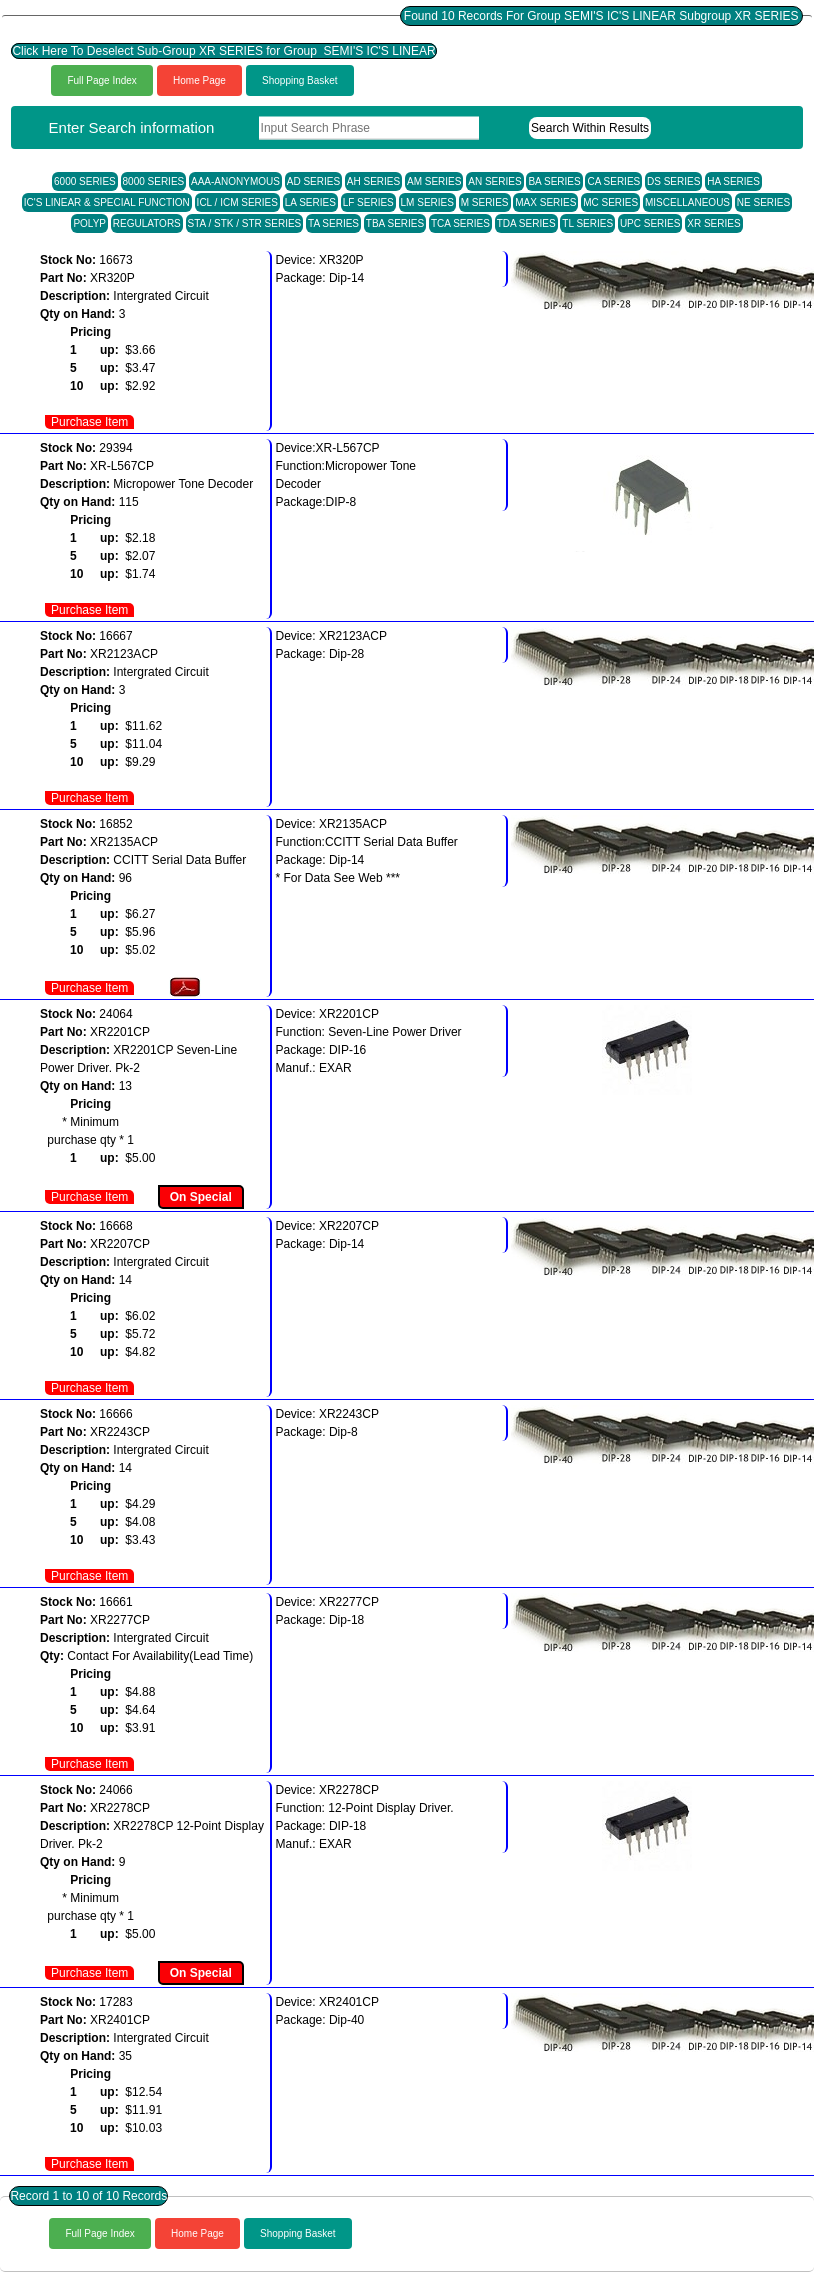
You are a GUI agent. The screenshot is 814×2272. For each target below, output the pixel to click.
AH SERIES (373, 181)
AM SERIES (434, 181)
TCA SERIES (460, 223)
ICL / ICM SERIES (237, 202)
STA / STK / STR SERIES (245, 223)
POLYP (89, 223)
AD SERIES (313, 181)
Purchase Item (89, 422)
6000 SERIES (85, 181)
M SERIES (485, 202)
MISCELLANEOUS (687, 202)
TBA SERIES (395, 223)
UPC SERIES (650, 223)
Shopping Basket (300, 80)
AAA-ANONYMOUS (235, 181)
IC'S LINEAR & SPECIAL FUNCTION (107, 202)
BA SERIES (554, 181)
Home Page (199, 80)
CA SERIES (613, 181)
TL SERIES (587, 223)
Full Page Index (102, 80)
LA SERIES (310, 202)
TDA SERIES (526, 223)
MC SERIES (610, 202)
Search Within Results (590, 128)
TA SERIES (333, 223)
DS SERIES (673, 181)
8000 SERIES (154, 181)
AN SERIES (494, 181)
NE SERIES (763, 202)
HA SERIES (733, 181)
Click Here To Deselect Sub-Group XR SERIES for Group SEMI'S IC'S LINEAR (223, 51)
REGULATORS (147, 223)
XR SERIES (713, 223)
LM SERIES (427, 202)
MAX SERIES (545, 202)
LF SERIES (368, 202)
